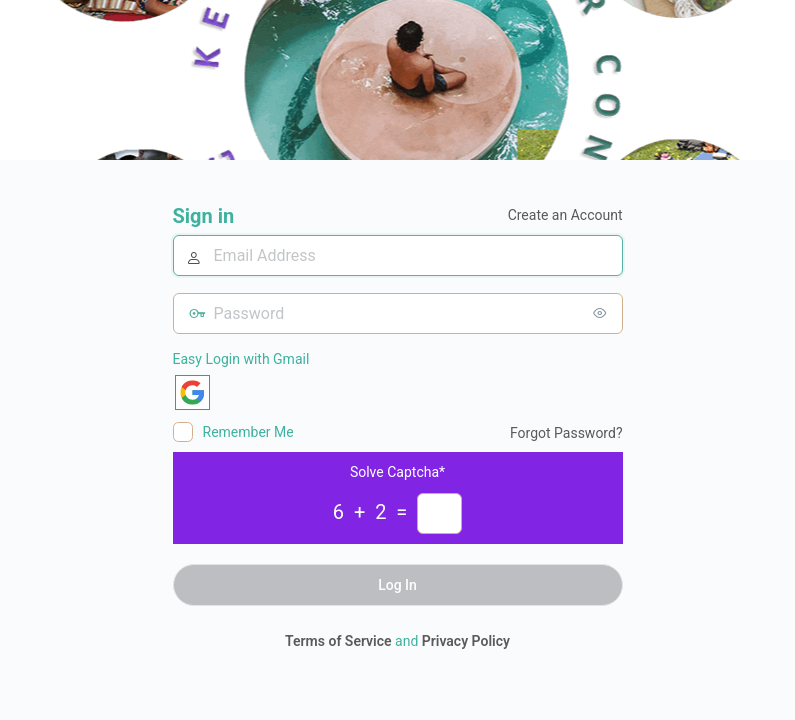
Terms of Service (338, 641)
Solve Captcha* (397, 472)
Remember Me (248, 432)
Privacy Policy (466, 641)
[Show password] (603, 313)
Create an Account (565, 215)
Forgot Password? (566, 433)
